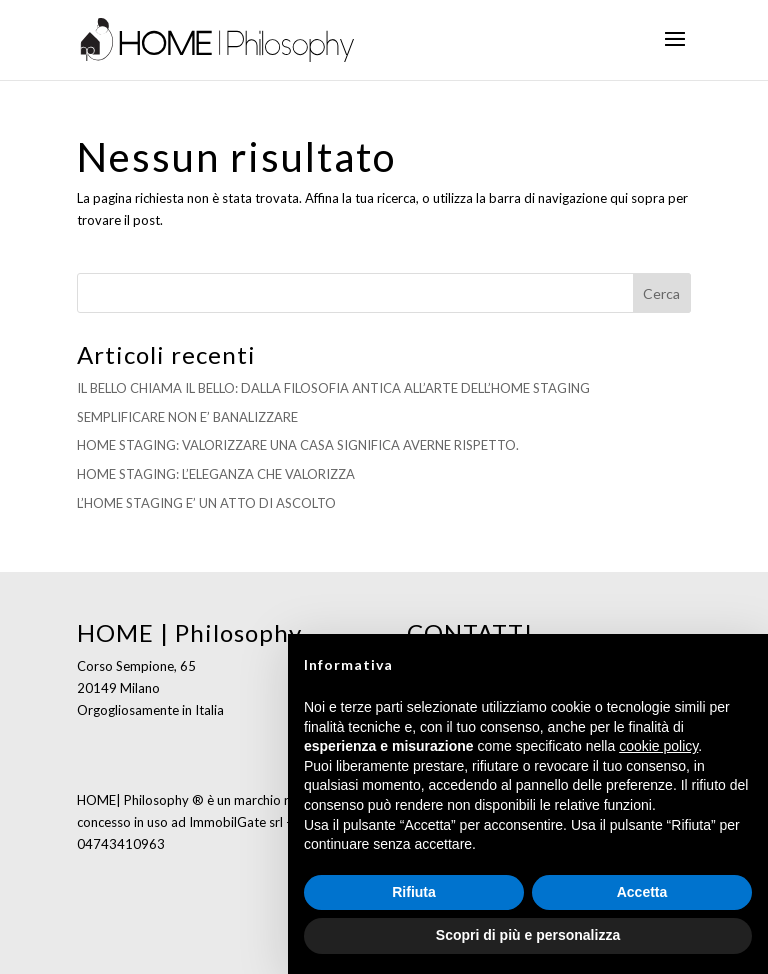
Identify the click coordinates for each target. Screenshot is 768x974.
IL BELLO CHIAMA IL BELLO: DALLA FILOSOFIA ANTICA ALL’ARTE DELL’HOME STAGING (333, 388)
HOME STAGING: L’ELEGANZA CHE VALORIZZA (216, 474)
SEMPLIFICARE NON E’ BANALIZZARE (187, 417)
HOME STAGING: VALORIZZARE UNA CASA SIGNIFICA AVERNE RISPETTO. (298, 445)
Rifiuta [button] (414, 892)
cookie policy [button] (658, 746)
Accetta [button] (642, 892)
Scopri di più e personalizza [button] (528, 935)
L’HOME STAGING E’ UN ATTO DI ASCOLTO (206, 503)
